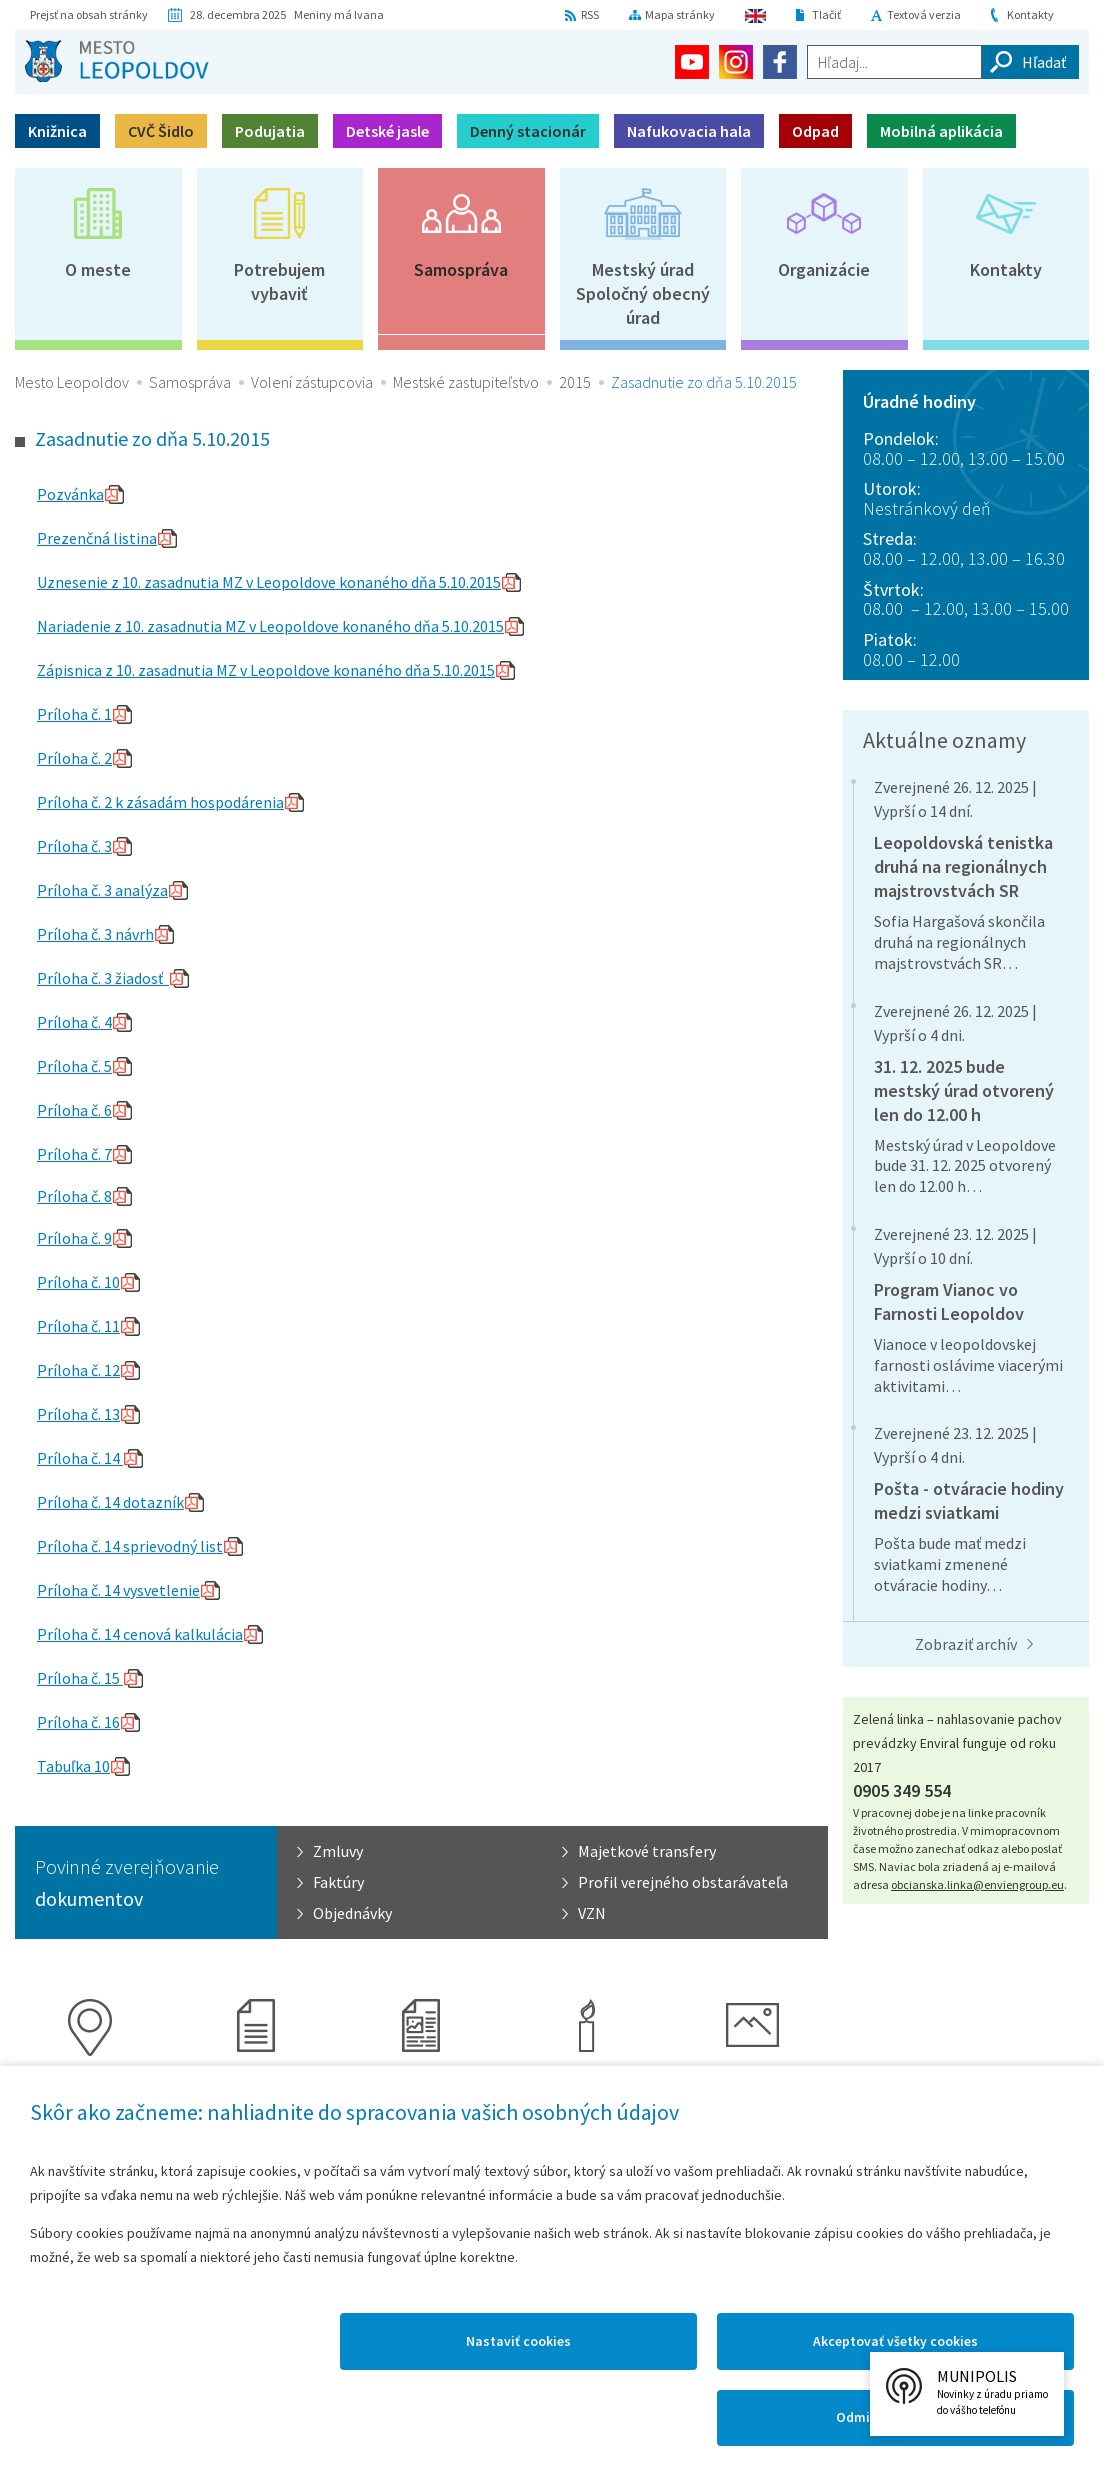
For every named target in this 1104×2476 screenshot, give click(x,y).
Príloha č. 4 (74, 1022)
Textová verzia (924, 14)
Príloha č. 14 (80, 1458)
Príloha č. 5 (74, 1066)
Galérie (752, 2081)
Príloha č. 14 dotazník (110, 1502)
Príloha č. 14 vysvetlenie (118, 1590)
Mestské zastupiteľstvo (466, 382)
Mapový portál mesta (90, 2093)
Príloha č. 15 (80, 1678)
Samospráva (461, 269)
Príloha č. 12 (78, 1370)
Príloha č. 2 (74, 758)
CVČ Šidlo (161, 131)
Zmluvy (338, 1851)
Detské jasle (387, 131)
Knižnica (57, 131)
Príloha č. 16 (78, 1722)
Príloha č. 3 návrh (95, 934)
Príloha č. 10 (78, 1282)
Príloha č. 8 (74, 1196)
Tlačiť (826, 14)
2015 (575, 382)
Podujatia (270, 131)
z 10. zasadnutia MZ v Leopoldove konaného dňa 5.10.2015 (306, 582)
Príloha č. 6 (74, 1110)
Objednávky (352, 1913)
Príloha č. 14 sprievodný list (130, 1546)
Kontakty (1030, 14)
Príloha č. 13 (78, 1414)
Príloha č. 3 (74, 846)
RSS (590, 14)
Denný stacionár (528, 131)
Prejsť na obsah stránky (89, 14)
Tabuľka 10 (73, 1766)
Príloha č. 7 (74, 1154)
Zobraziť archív (966, 1644)
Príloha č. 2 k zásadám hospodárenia (160, 802)
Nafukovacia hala (689, 131)
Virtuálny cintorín (587, 2093)
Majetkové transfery (647, 1851)
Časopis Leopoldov (421, 2093)
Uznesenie (74, 582)
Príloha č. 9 (74, 1238)
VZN (592, 1913)
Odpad (815, 131)
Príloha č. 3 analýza (102, 890)
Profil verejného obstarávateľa (683, 1882)
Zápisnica (71, 670)
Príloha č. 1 (74, 714)
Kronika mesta (256, 2081)
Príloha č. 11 (78, 1326)
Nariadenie (75, 626)
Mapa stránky (680, 14)
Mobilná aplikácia (941, 131)
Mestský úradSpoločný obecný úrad (643, 293)
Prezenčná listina (97, 538)
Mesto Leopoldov (72, 382)
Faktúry (338, 1882)
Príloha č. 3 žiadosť (103, 978)
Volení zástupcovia (312, 382)
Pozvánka (70, 494)
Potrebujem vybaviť (279, 281)
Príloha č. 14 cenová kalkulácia (140, 1634)
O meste (98, 269)
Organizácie (824, 269)
